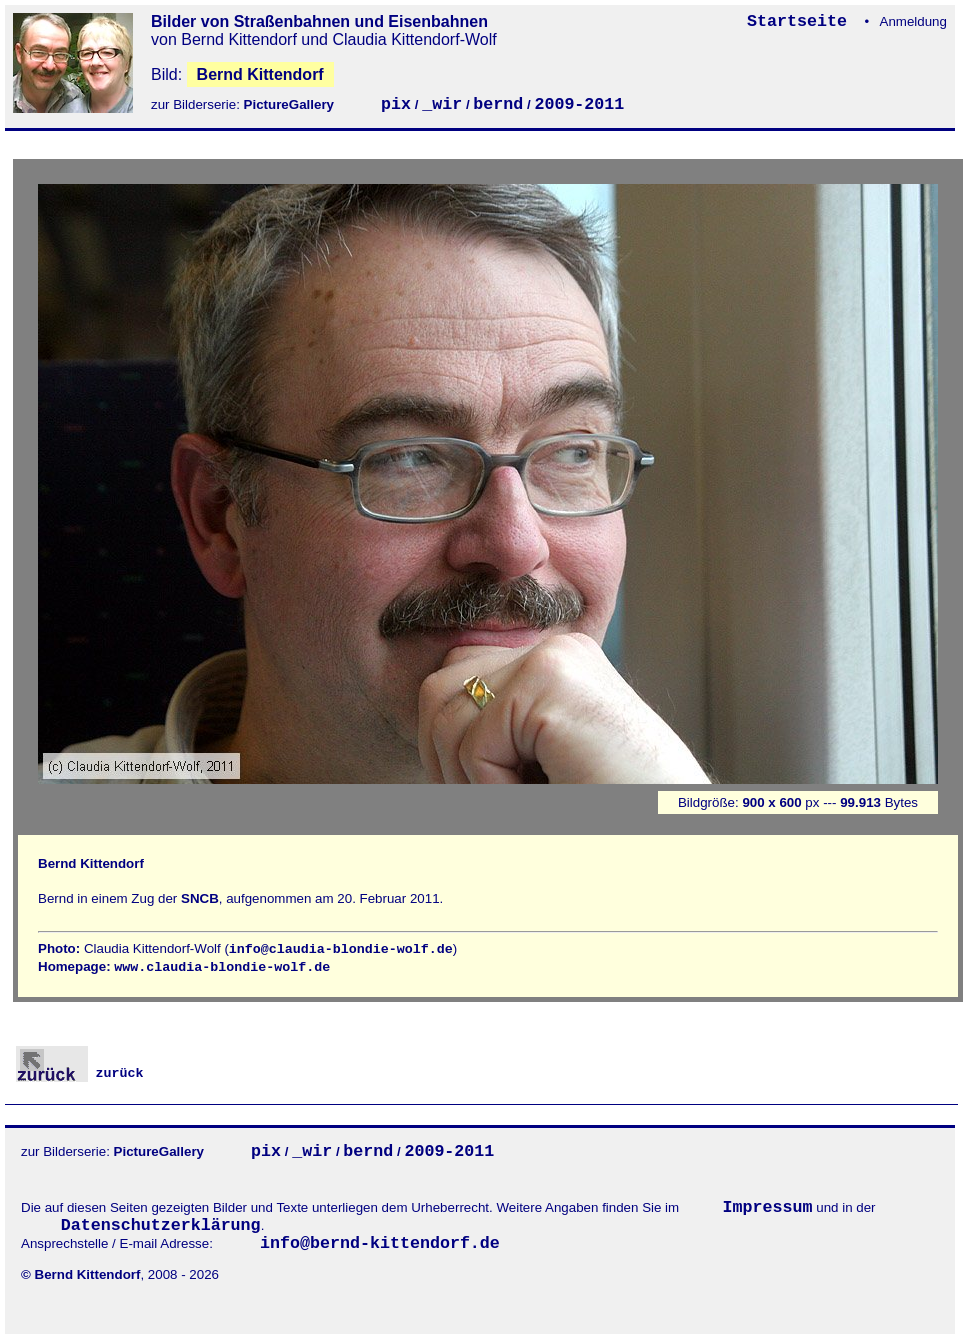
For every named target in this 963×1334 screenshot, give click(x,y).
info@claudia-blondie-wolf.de (341, 949)
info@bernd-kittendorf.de (380, 1243)
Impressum (768, 1207)
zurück (80, 1073)
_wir (442, 104)
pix (396, 104)
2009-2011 (579, 104)
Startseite (802, 21)
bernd (498, 104)
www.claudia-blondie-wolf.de (222, 967)
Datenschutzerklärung (161, 1225)
